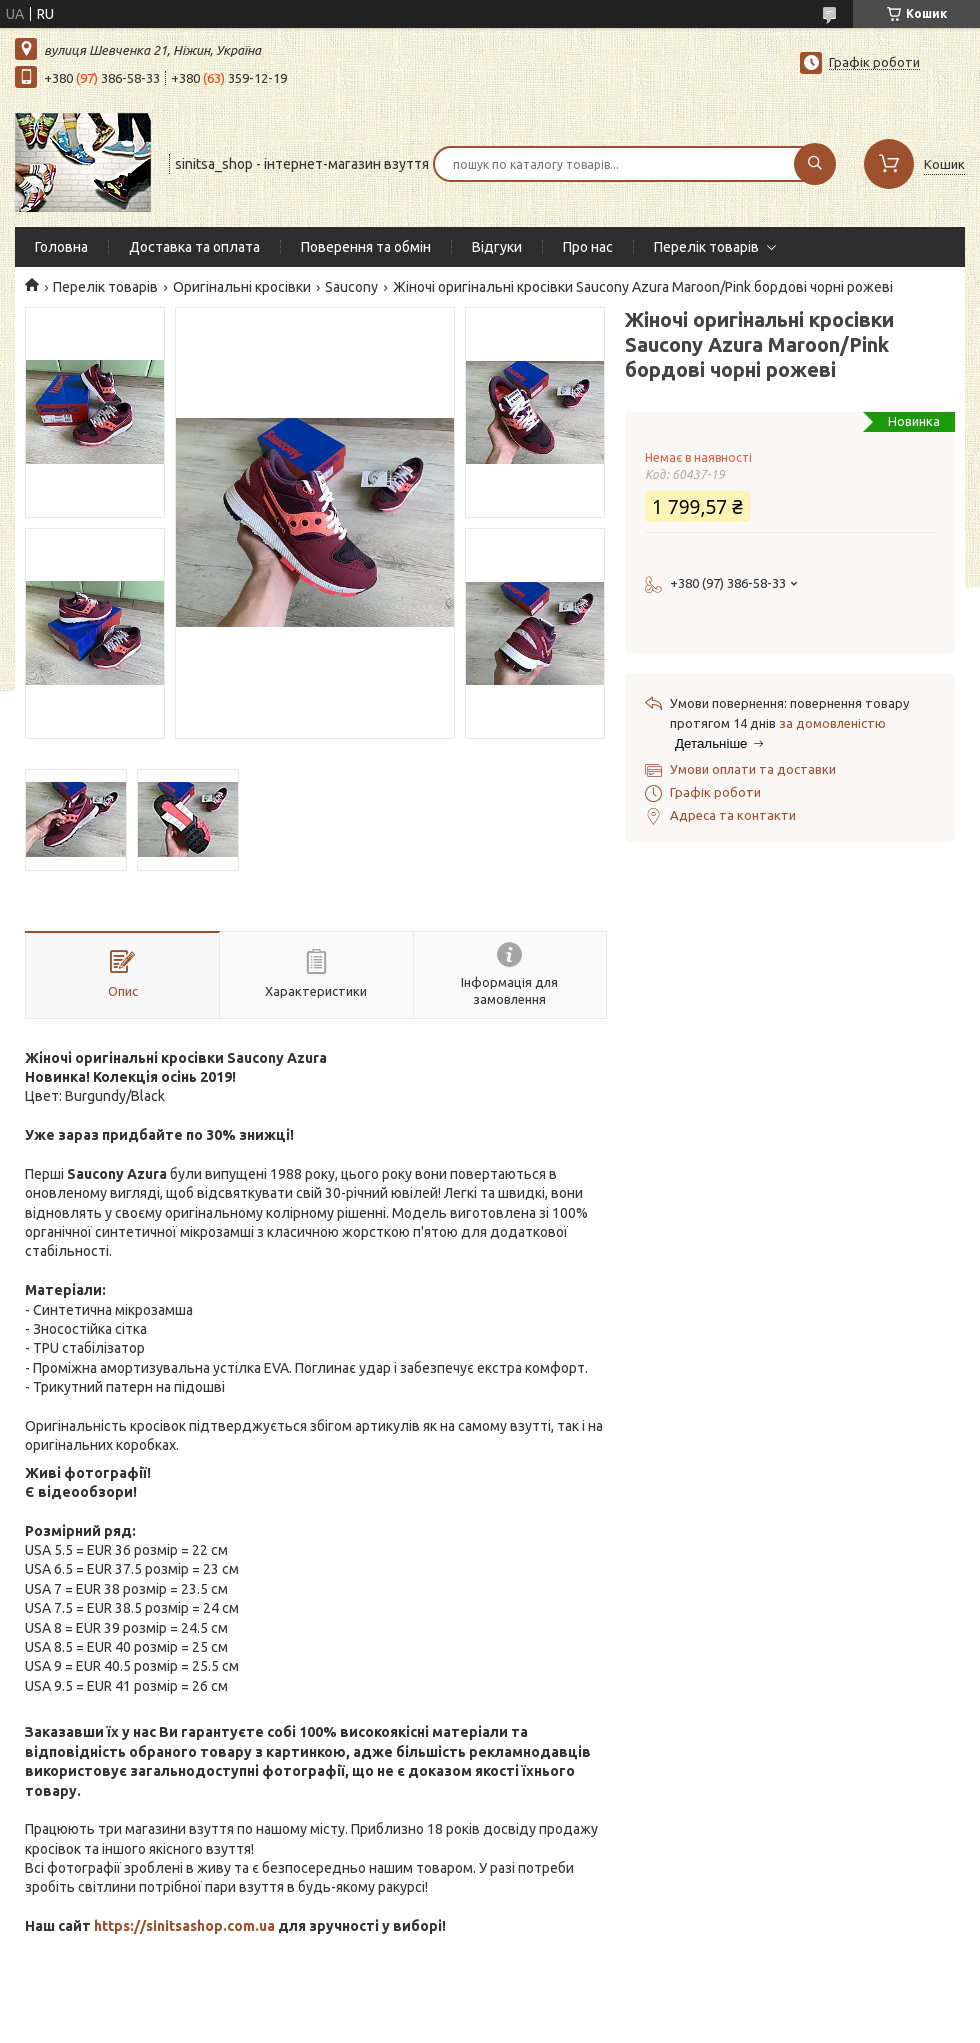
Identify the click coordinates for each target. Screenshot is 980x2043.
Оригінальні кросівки (242, 287)
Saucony (351, 287)
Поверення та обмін (366, 247)
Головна (61, 247)
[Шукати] (815, 164)
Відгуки (497, 247)
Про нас (588, 247)
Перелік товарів (706, 247)
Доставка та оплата (194, 247)
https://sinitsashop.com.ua (184, 1926)
